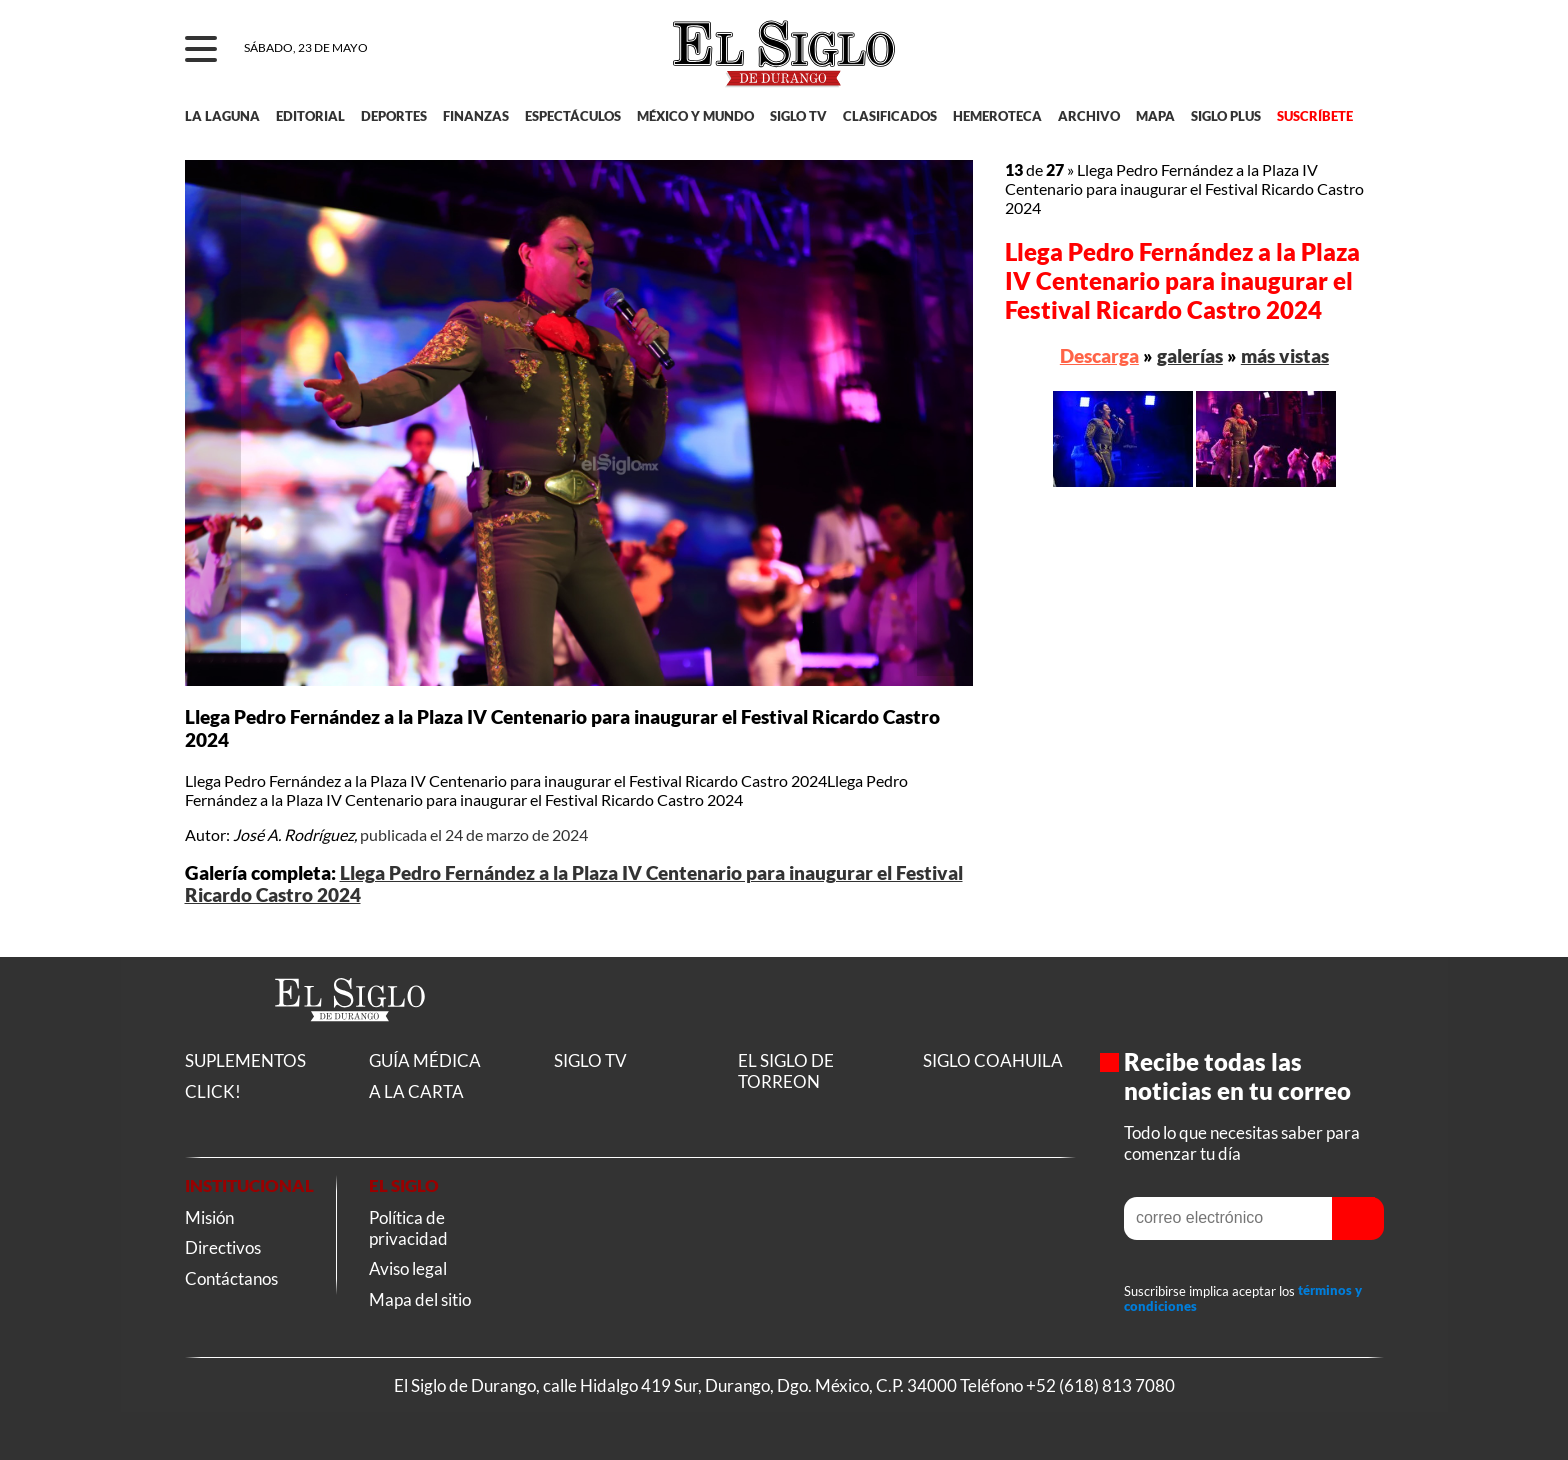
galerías (1190, 355)
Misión (209, 1217)
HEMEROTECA (997, 116)
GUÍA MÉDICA (425, 1060)
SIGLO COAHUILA (993, 1060)
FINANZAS (476, 116)
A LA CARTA (416, 1091)
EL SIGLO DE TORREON (786, 1071)
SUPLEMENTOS (245, 1060)
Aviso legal (408, 1268)
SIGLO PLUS (1226, 116)
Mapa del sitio (420, 1299)
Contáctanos (231, 1278)
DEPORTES (394, 116)
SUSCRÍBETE (1315, 116)
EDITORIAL (310, 116)
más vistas (1285, 355)
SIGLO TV (798, 116)
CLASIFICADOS (890, 116)
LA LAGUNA (222, 116)
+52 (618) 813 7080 (1100, 1385)
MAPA (1155, 116)
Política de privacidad (408, 1228)
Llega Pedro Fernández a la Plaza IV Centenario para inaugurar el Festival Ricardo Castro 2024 (1182, 280)
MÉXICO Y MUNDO (695, 116)
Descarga (1099, 355)
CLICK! (213, 1091)
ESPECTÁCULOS (573, 116)
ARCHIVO (1089, 116)
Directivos (223, 1247)
